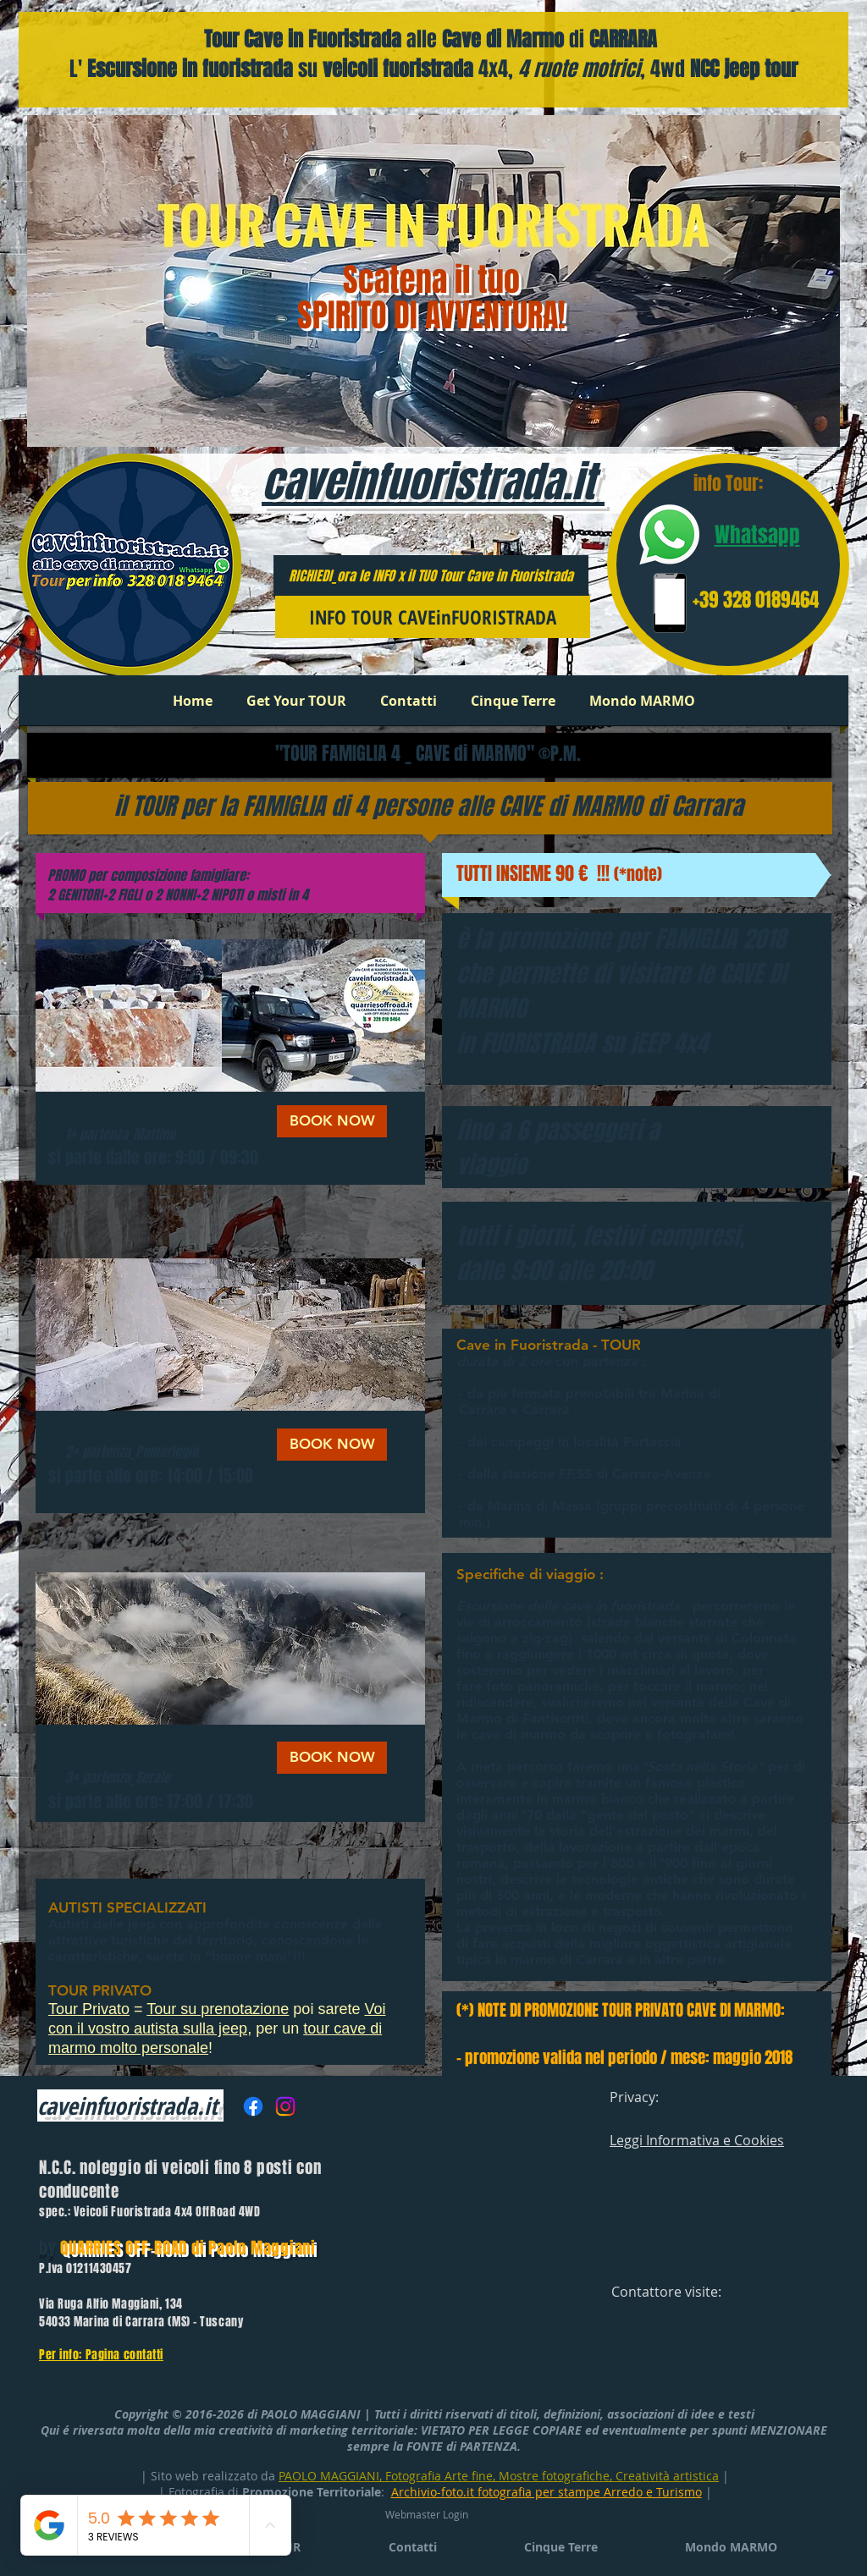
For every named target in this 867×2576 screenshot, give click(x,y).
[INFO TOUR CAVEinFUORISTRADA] (432, 617)
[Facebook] (253, 2106)
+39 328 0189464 (756, 600)
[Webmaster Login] (426, 2514)
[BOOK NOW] (332, 1121)
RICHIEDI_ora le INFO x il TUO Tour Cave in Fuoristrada (431, 576)
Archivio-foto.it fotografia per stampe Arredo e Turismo (546, 2492)
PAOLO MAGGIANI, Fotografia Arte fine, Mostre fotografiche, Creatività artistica (499, 2476)
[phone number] (669, 603)
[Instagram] (285, 2106)
